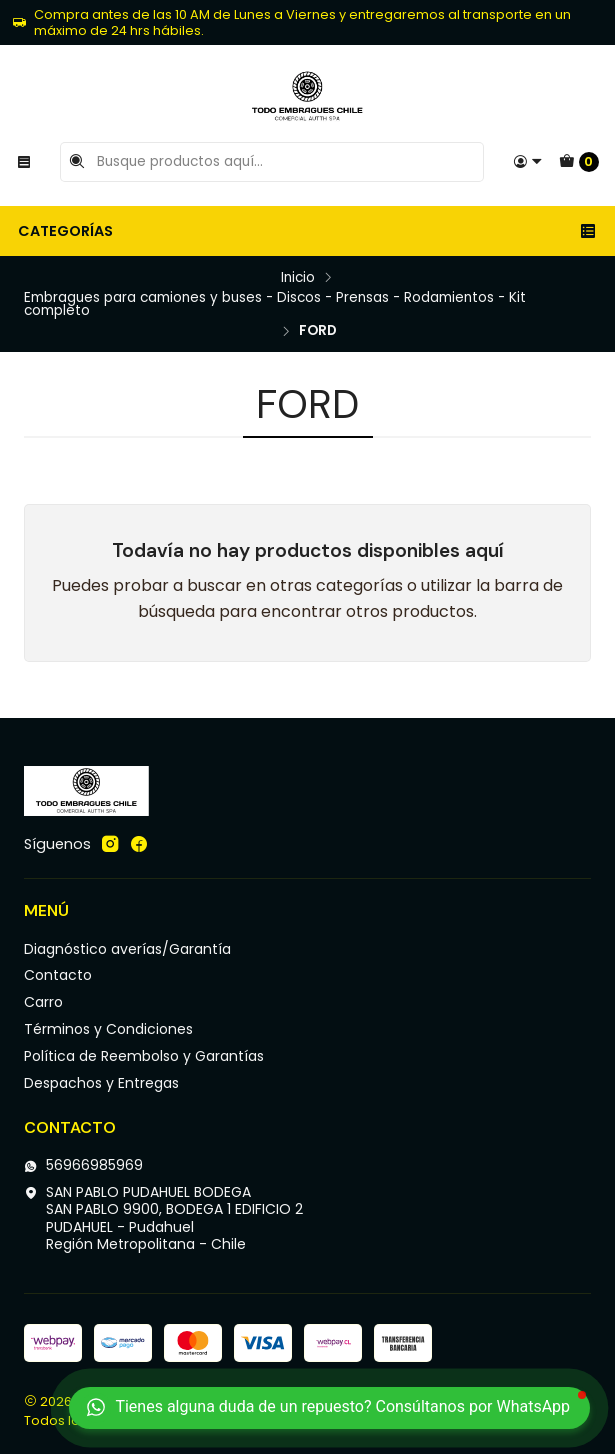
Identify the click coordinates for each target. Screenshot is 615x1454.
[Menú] (24, 162)
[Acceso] (528, 162)
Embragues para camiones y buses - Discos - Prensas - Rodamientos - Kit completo (275, 304)
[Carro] (579, 162)
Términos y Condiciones (108, 1029)
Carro (43, 1002)
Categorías (307, 231)
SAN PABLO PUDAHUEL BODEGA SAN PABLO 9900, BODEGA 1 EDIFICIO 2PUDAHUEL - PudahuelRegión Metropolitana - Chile (163, 1218)
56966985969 (83, 1165)
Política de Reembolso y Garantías (144, 1056)
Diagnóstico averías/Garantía (127, 949)
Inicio (298, 278)
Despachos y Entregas (101, 1083)
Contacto (58, 975)
